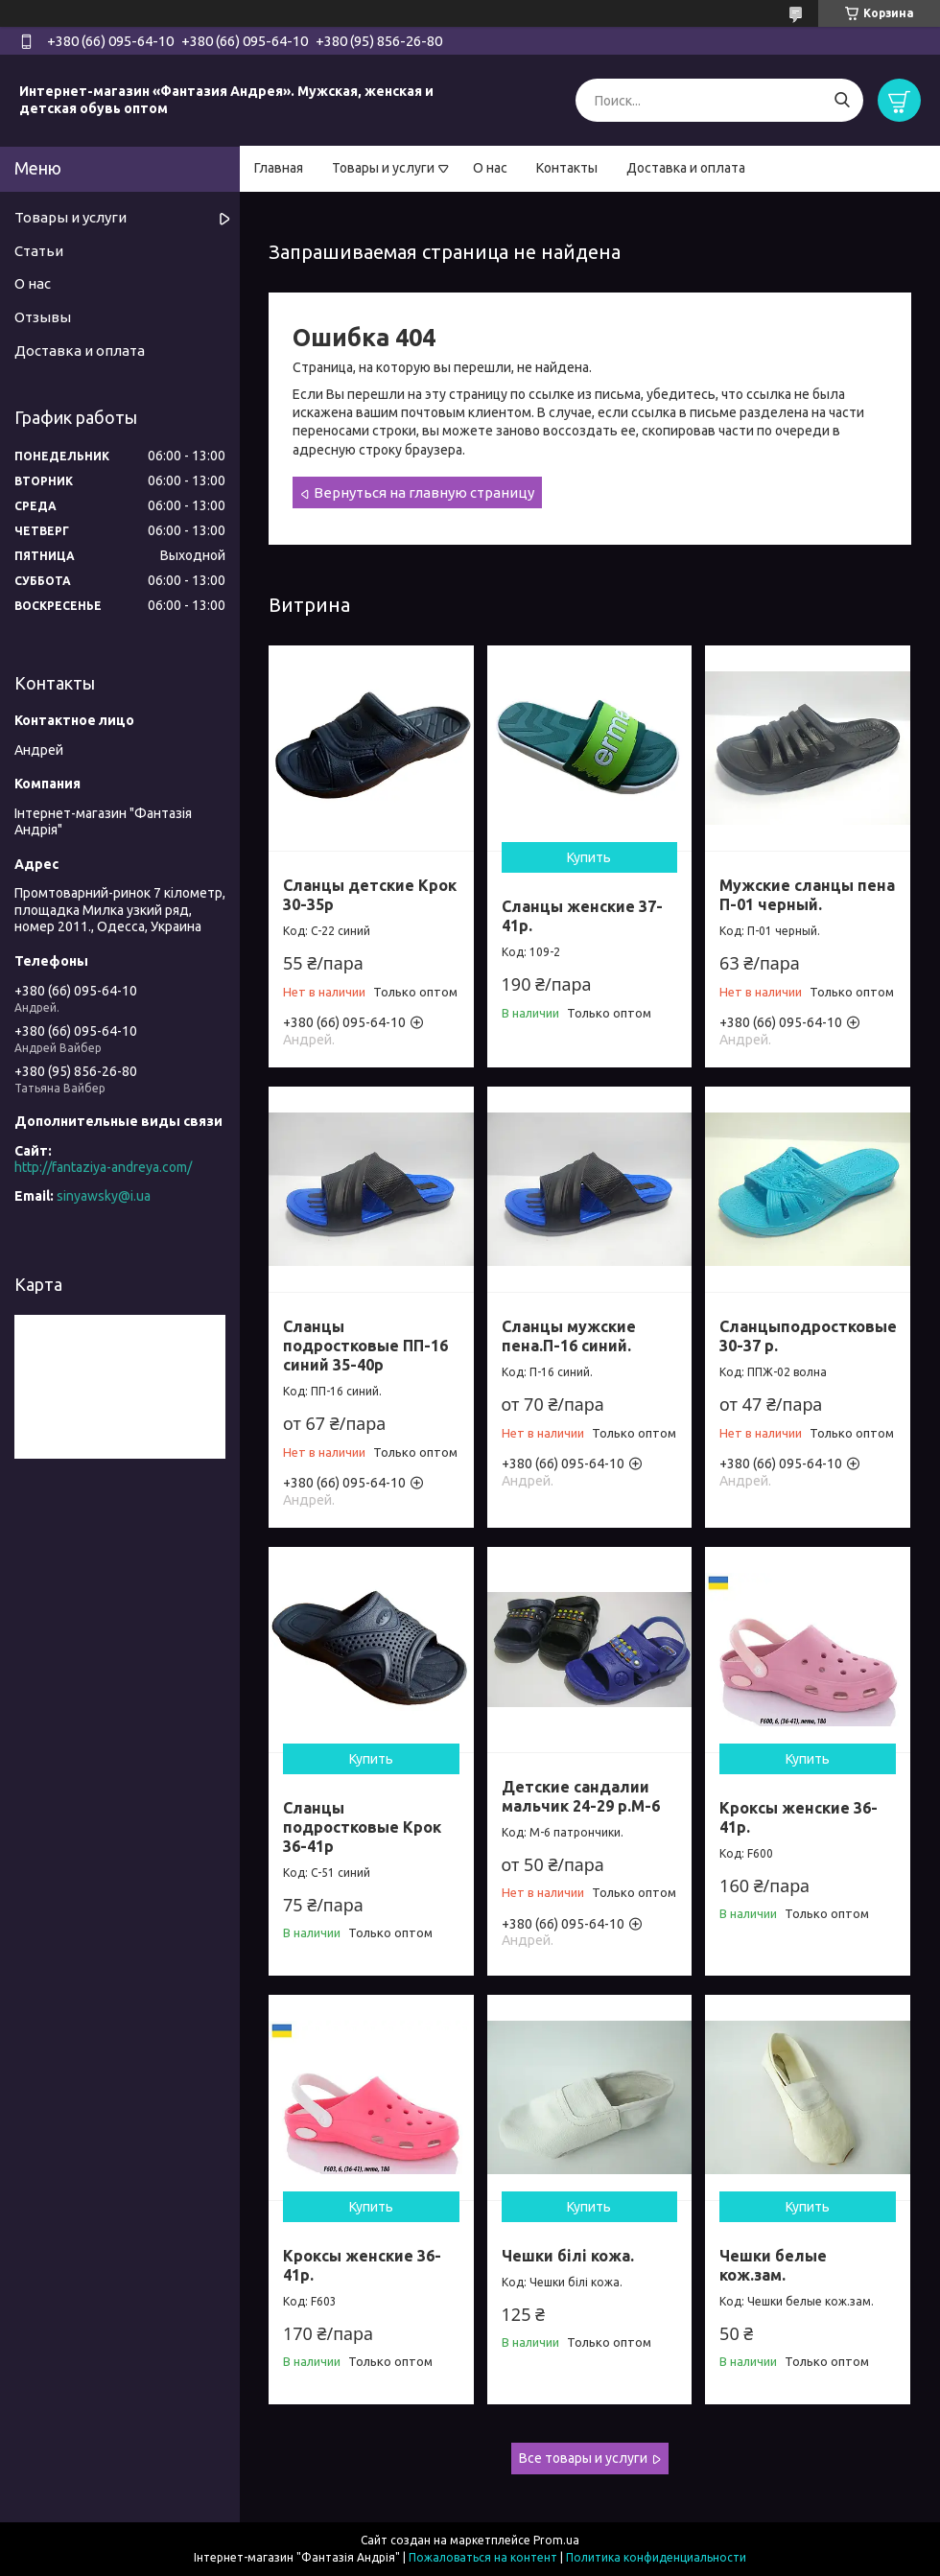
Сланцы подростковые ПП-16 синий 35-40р (365, 1345)
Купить (589, 857)
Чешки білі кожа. (568, 2255)
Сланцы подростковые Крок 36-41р (362, 1827)
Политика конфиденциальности (656, 2557)
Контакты (567, 168)
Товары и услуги (383, 168)
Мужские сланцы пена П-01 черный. (807, 895)
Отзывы (42, 317)
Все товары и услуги (583, 2458)
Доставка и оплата (685, 168)
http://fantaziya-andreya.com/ (103, 1167)
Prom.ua (556, 2540)
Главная (278, 168)
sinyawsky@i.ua (104, 1196)
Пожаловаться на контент (483, 2557)
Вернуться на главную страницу (424, 492)
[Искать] (841, 100)
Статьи (38, 251)
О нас (490, 168)
